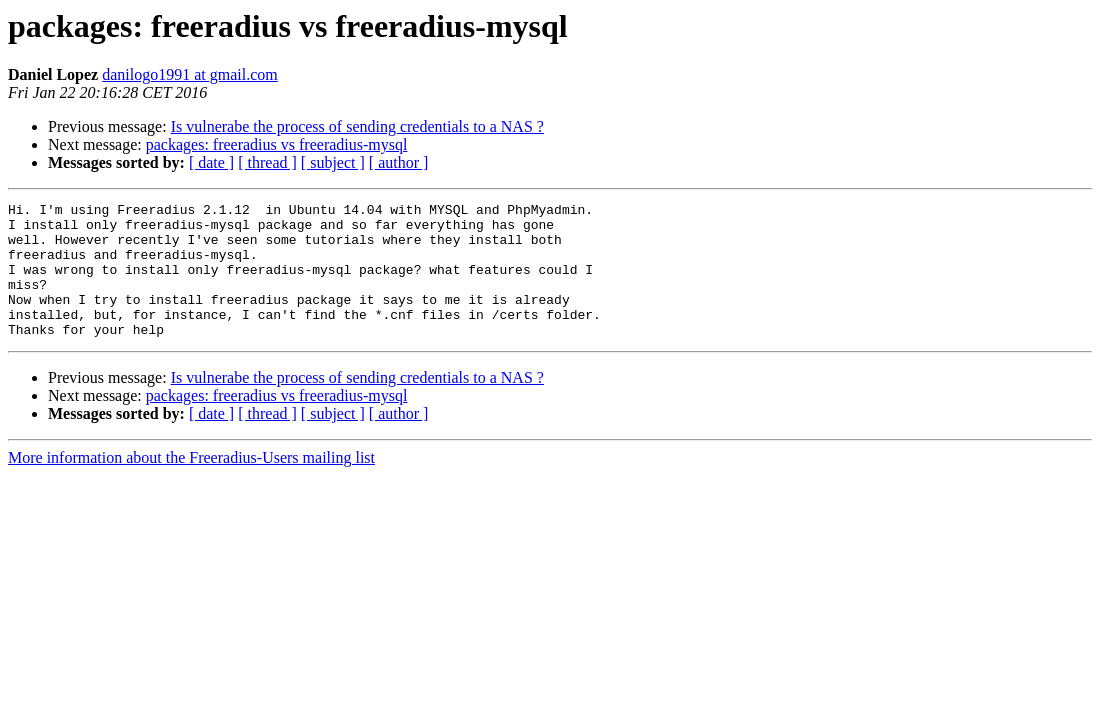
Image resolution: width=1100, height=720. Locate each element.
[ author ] (399, 162)
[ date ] (211, 162)
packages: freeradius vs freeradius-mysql (277, 144)
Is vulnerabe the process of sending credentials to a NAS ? (357, 126)
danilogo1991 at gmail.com (190, 74)
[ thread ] (267, 162)
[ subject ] (333, 162)
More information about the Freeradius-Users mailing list (191, 484)
